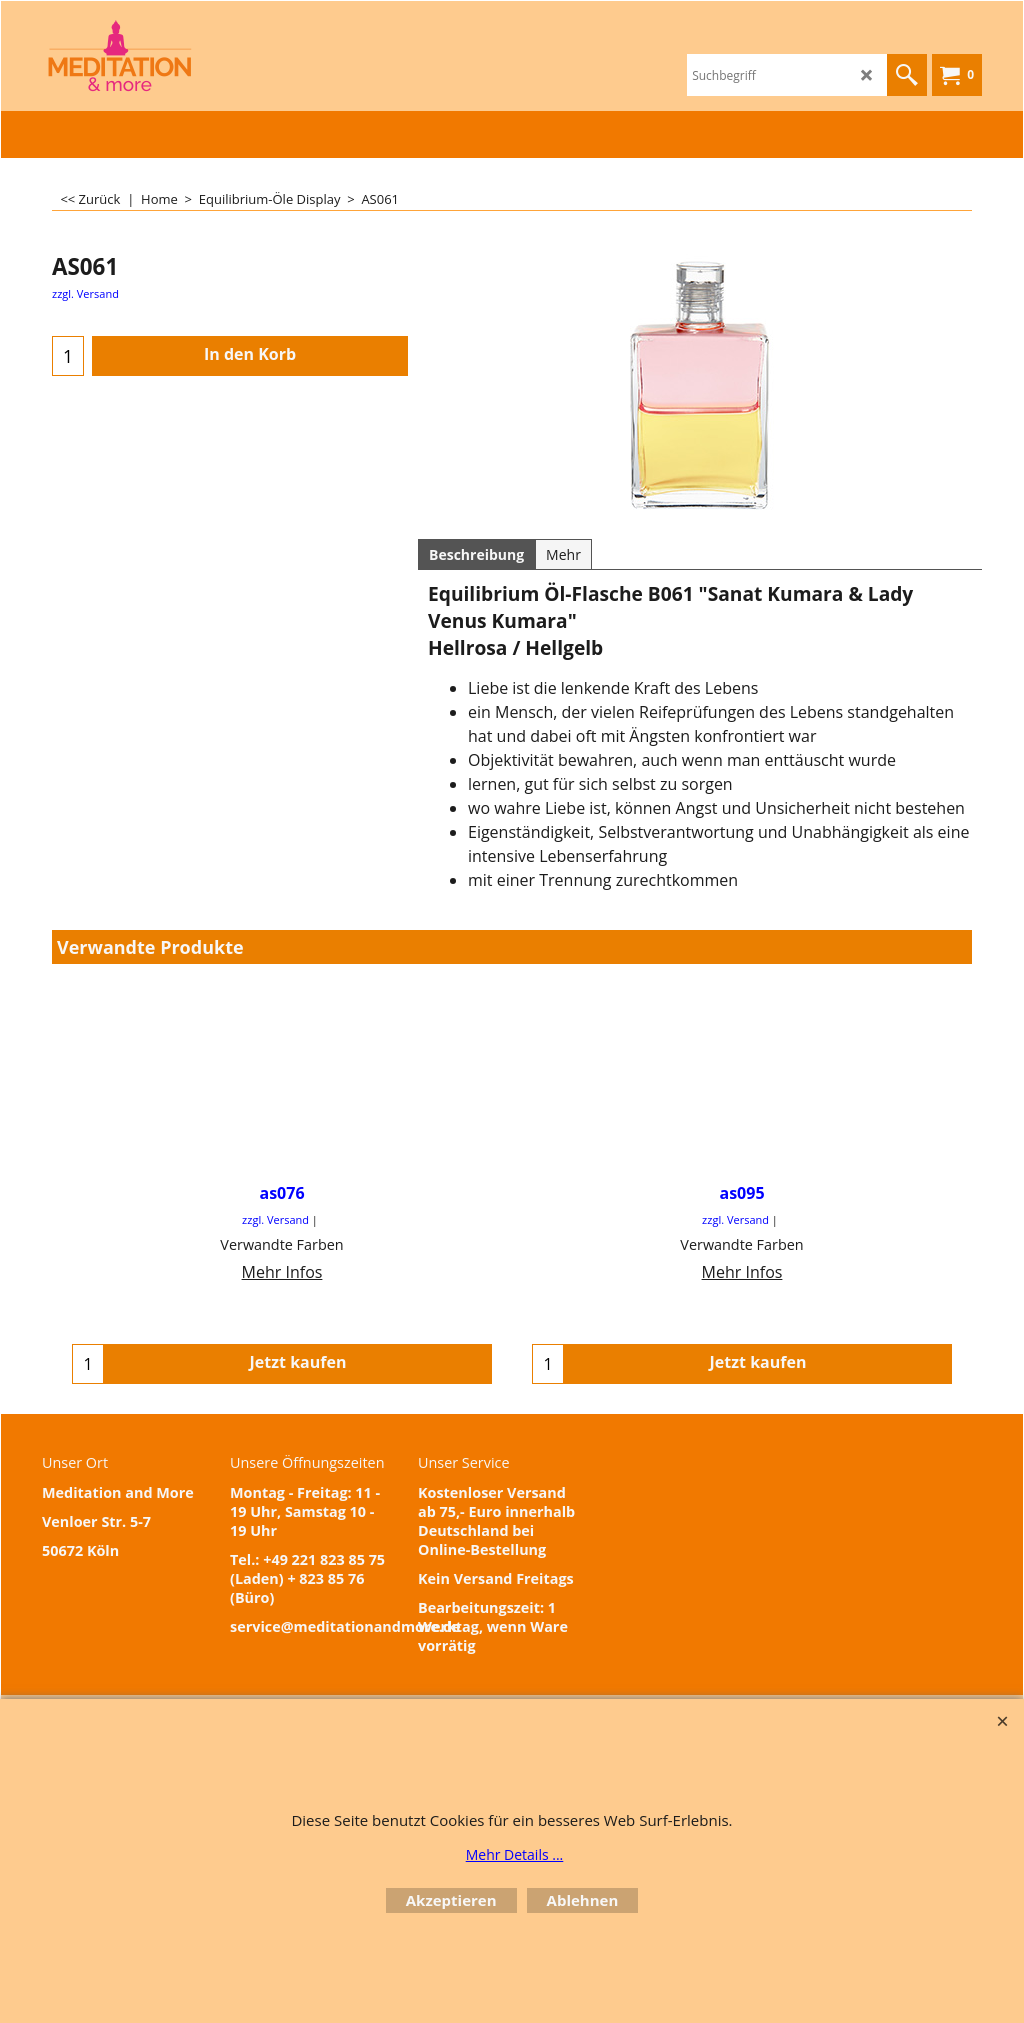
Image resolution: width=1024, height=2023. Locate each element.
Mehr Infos (282, 1272)
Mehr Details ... (515, 1854)
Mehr (563, 554)
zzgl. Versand (85, 293)
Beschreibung (476, 554)
